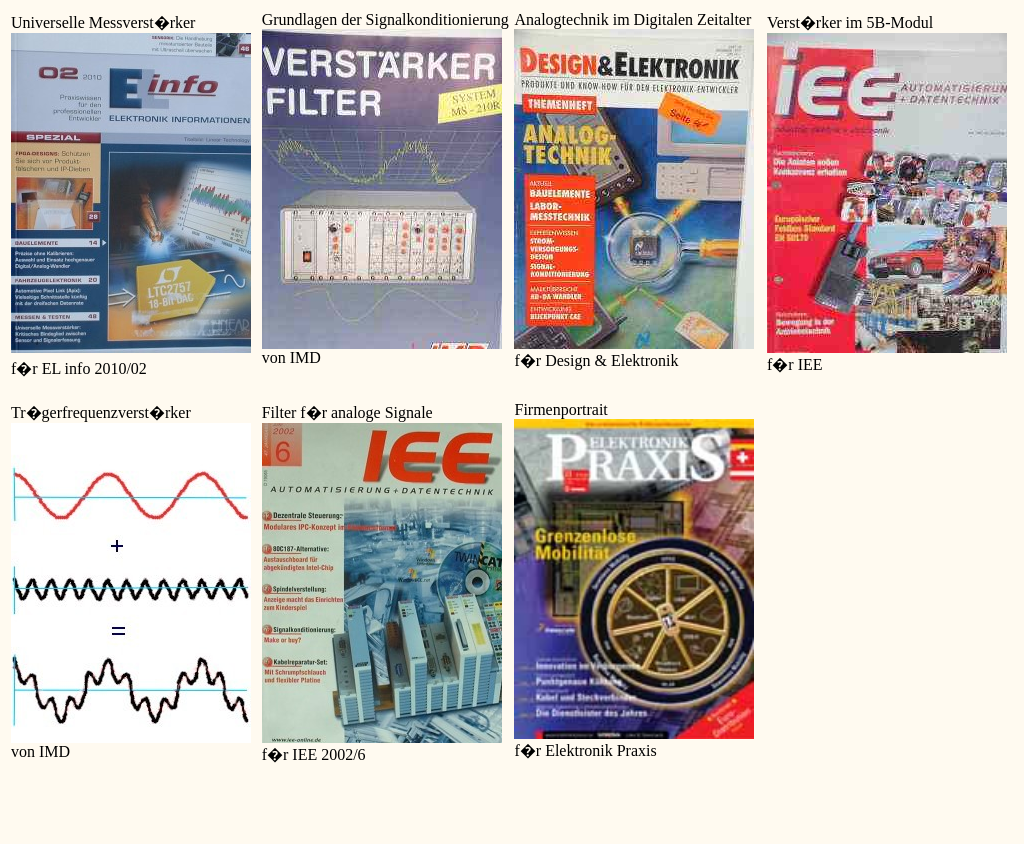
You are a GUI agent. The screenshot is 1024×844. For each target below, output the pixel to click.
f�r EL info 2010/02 (79, 368)
